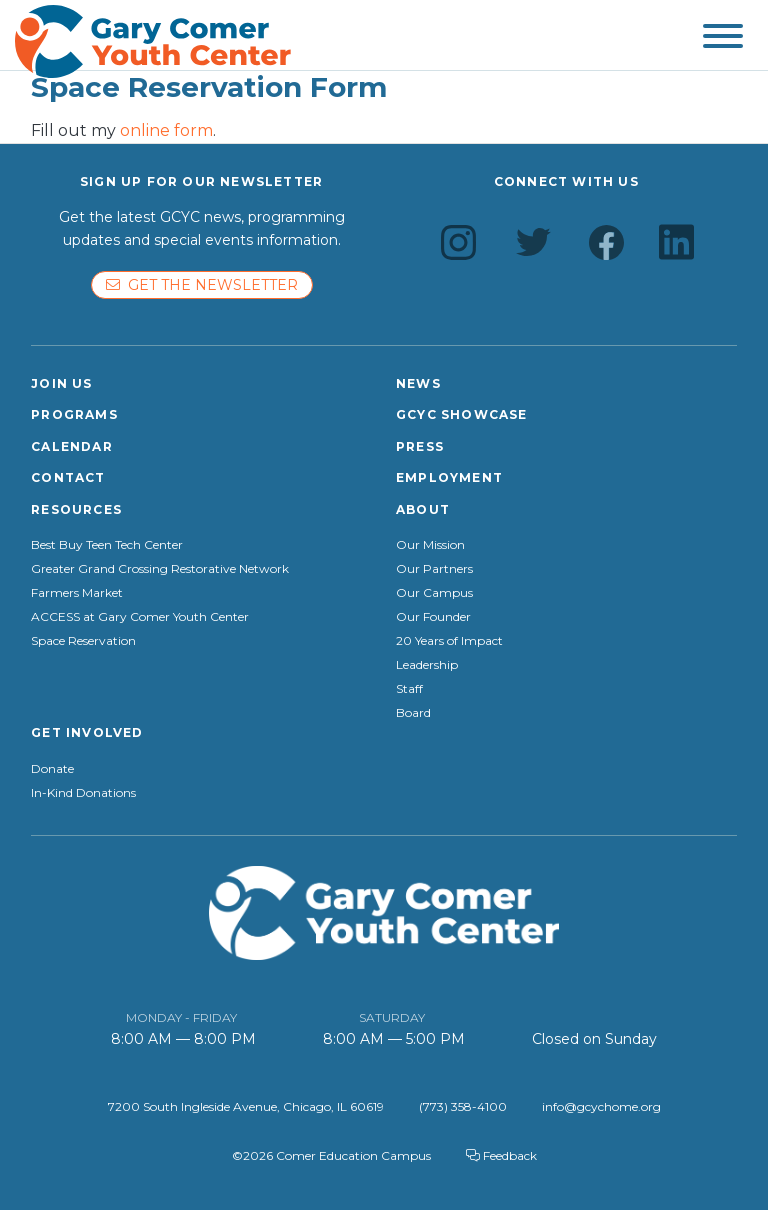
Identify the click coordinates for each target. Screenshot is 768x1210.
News (418, 383)
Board (413, 713)
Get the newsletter (202, 285)
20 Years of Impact (449, 641)
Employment (449, 477)
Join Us (61, 383)
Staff (409, 689)
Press (420, 446)
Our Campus (434, 593)
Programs (74, 414)
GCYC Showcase (462, 414)
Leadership (427, 665)
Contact (68, 477)
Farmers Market (77, 593)
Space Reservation (83, 641)
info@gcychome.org (601, 1106)
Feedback (501, 1155)
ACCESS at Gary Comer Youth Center (140, 617)
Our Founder (433, 617)
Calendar (72, 446)
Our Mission (430, 545)
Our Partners (434, 569)
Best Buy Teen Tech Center (107, 545)
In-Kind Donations (83, 793)
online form (166, 130)
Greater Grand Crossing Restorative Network (160, 569)
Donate (52, 769)
